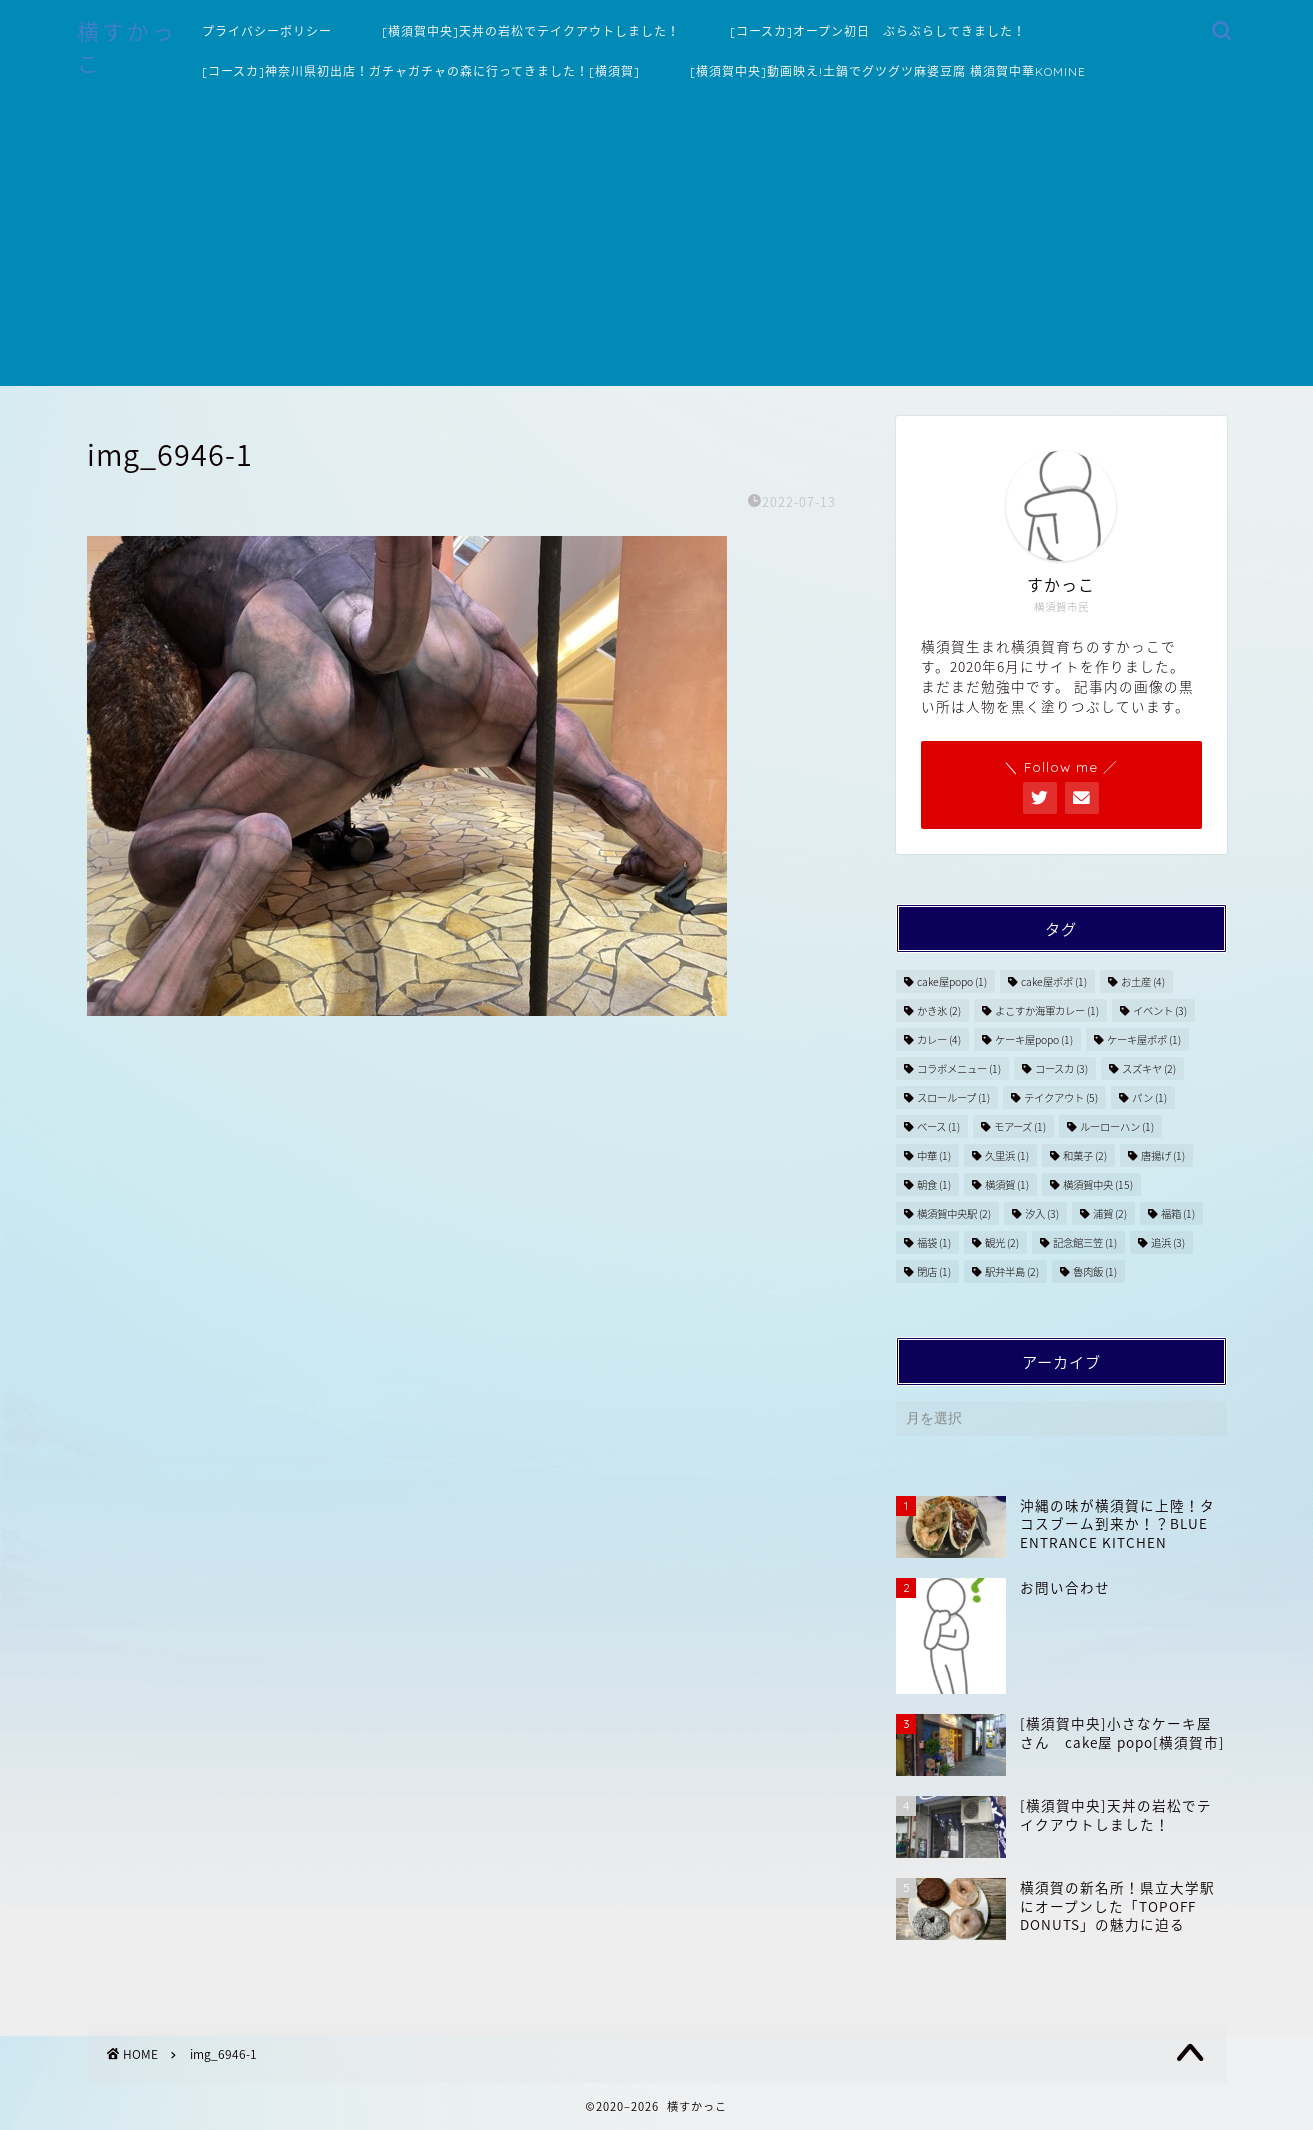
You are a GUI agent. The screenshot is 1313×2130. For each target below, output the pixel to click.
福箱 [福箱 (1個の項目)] (1178, 1213)
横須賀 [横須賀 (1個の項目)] (1007, 1184)
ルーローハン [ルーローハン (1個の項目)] (1117, 1126)
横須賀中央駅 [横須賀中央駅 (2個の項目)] (954, 1213)
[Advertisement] (657, 246)
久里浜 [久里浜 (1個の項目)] (1007, 1155)
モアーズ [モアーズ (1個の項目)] (1020, 1126)
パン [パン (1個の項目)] (1149, 1097)
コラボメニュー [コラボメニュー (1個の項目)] (959, 1068)
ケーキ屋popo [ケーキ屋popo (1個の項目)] (1034, 1039)
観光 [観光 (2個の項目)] (1002, 1242)
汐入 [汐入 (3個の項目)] (1042, 1213)
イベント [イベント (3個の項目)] (1160, 1010)
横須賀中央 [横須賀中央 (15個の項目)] (1098, 1184)
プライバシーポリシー (267, 31)
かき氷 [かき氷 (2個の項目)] (939, 1010)
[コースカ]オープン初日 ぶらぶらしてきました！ (878, 31)
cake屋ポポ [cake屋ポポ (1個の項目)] (1054, 981)
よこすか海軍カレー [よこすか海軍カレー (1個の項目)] (1047, 1010)
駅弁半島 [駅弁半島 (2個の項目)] (1012, 1271)
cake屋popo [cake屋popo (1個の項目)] (952, 981)
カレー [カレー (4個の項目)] (939, 1039)
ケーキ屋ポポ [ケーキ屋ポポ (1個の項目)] (1144, 1039)
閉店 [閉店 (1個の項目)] (934, 1271)
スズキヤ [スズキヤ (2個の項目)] (1149, 1068)
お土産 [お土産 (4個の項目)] (1143, 981)
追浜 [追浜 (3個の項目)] (1168, 1242)
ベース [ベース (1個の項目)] (938, 1126)
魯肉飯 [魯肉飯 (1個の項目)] (1095, 1271)
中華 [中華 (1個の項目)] (934, 1155)
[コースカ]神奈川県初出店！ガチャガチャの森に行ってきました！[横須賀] (421, 71)
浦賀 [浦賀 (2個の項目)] (1110, 1213)
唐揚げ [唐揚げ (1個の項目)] (1163, 1155)
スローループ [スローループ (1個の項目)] (953, 1097)
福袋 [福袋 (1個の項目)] (934, 1242)
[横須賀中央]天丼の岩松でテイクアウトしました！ (531, 31)
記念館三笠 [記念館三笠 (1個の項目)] (1085, 1242)
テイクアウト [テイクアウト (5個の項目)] (1061, 1097)
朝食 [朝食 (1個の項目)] (934, 1184)
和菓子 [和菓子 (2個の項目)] (1085, 1155)
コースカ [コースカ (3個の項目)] (1061, 1068)
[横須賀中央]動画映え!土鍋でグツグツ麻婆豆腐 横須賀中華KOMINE (888, 71)
